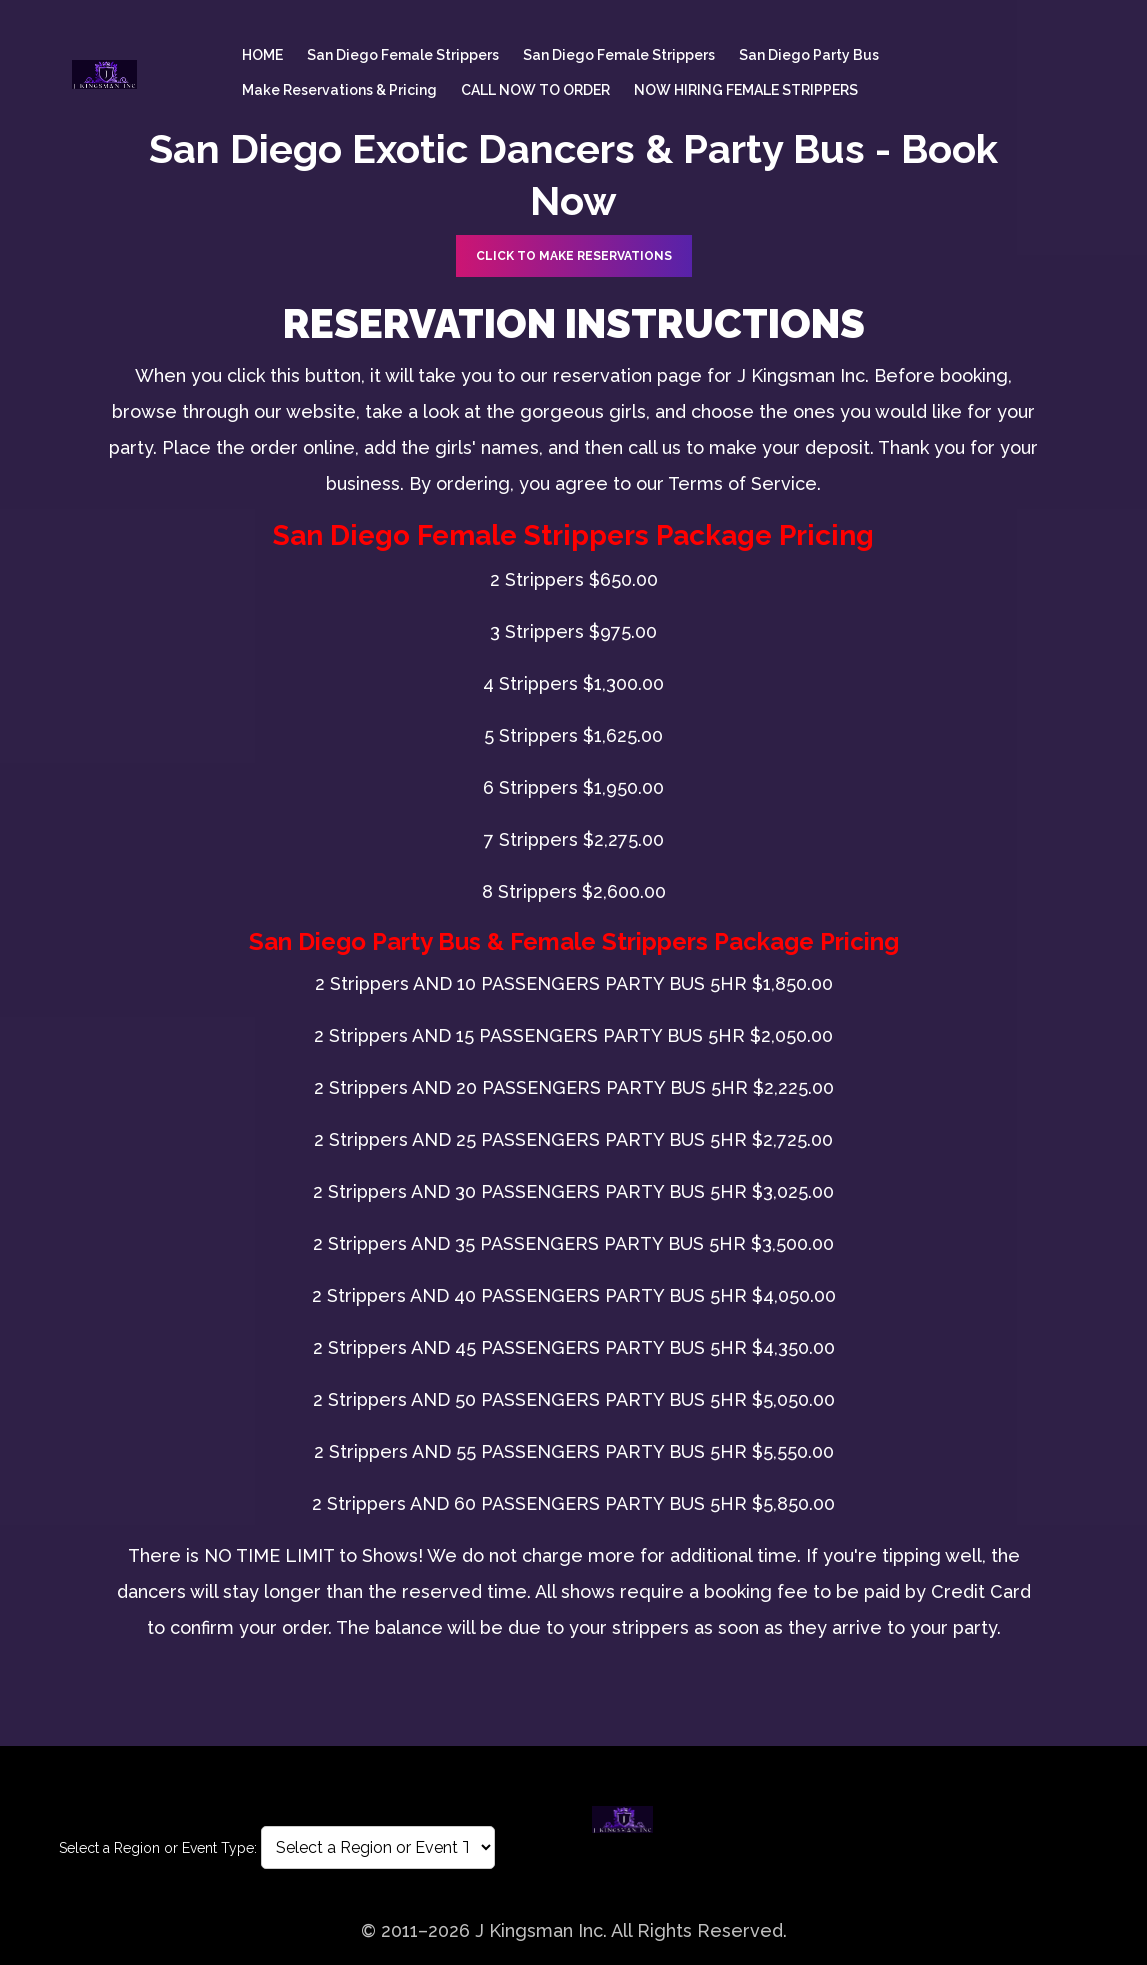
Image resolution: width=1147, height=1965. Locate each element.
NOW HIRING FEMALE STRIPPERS (746, 90)
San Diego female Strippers (403, 55)
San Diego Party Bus (809, 55)
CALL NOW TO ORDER (535, 90)
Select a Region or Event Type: (158, 1848)
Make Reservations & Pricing (339, 90)
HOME (262, 55)
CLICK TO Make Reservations (574, 256)
